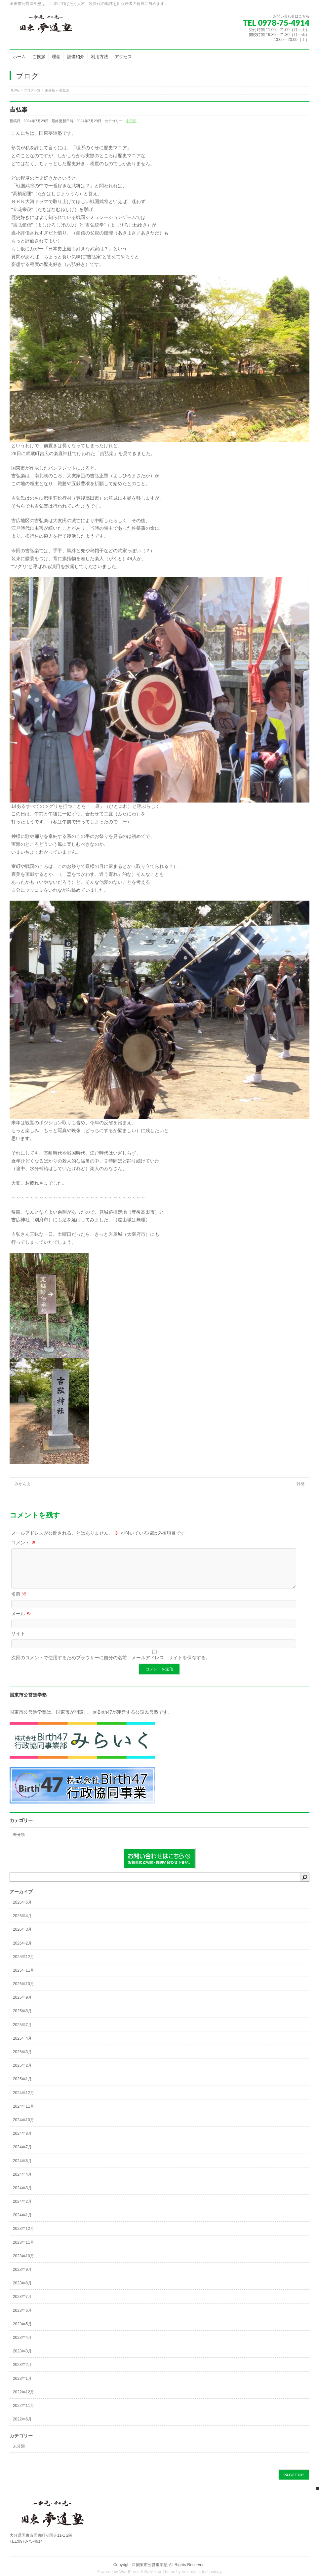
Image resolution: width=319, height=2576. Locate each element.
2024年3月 (22, 2196)
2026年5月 (22, 1910)
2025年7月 (22, 2032)
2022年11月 (23, 2413)
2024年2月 (22, 2209)
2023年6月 (22, 2318)
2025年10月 (23, 1991)
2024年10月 (23, 2128)
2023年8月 (22, 2291)
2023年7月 (22, 2304)
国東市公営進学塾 (152, 2572)
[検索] (304, 1885)
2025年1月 (22, 2087)
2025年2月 (22, 2073)
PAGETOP (293, 2483)
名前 (18, 1601)
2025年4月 (22, 2046)
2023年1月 (22, 2386)
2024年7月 (22, 2155)
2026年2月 (22, 1951)
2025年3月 (22, 2059)
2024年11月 (23, 2114)
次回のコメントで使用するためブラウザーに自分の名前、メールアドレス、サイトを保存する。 (110, 1665)
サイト (18, 1641)
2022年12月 (23, 2400)
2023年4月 (22, 2345)
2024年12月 (23, 2100)
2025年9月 (22, 2005)
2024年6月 (22, 2168)
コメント (23, 1542)
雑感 (303, 1484)
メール (21, 1621)
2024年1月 (22, 2223)
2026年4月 (22, 1923)
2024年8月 (22, 2141)
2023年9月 (22, 2277)
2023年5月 (22, 2332)
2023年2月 (22, 2372)
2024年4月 (22, 2182)
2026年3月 (22, 1937)
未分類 (131, 121)
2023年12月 (23, 2236)
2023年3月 (22, 2359)
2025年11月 (23, 1978)
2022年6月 (22, 2427)
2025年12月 (23, 1964)
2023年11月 (23, 2250)
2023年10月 (23, 2264)
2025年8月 (22, 2019)
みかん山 (20, 1484)
